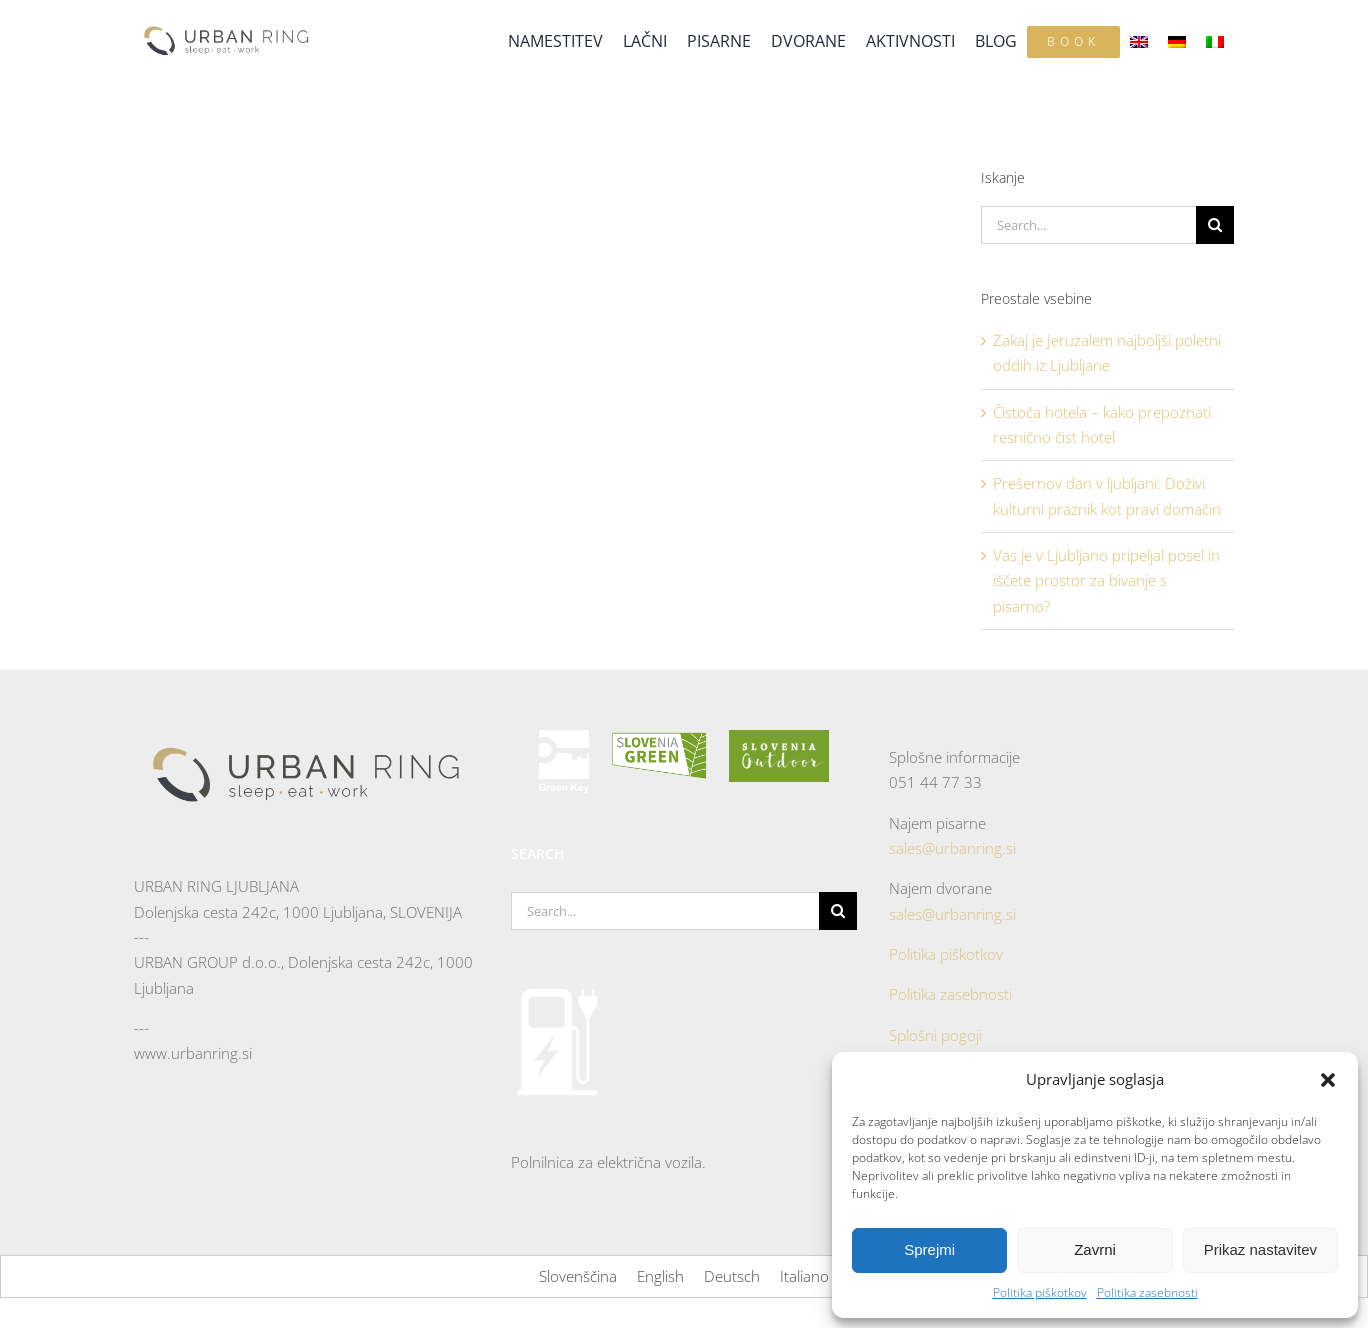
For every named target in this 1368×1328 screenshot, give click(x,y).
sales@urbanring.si (952, 848)
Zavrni (1095, 1249)
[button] (1328, 1080)
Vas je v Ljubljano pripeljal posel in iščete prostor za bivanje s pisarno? (1106, 580)
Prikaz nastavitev (1260, 1249)
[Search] (1215, 225)
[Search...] (1088, 225)
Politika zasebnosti (1147, 1292)
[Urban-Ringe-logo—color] (226, 24)
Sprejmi (929, 1249)
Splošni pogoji (935, 1035)
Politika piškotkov (1040, 1292)
